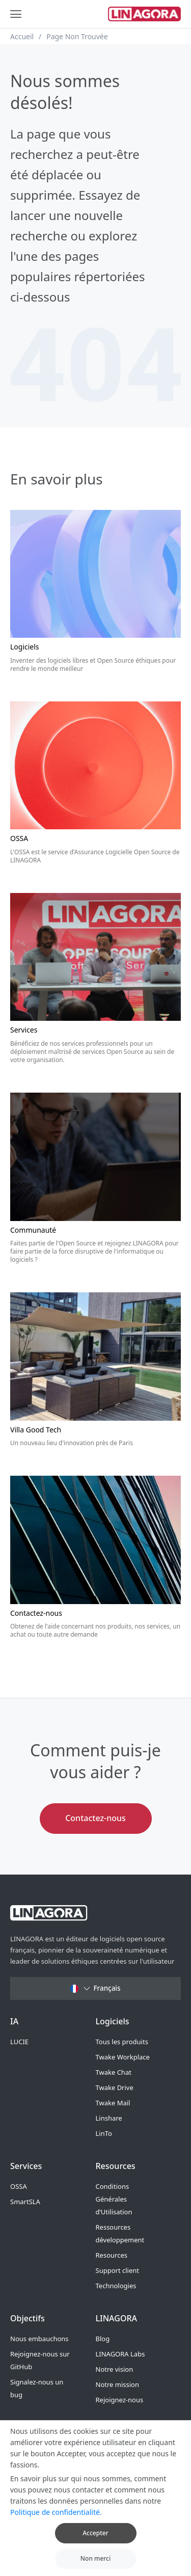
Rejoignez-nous (120, 2399)
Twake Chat (113, 2072)
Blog (103, 2338)
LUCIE (19, 2041)
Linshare (109, 2118)
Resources (111, 2255)
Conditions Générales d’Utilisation (114, 2199)
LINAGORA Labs (120, 2353)
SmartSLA (25, 2201)
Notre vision (114, 2369)
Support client (117, 2270)
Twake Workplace (123, 2057)
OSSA (18, 2186)
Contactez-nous (95, 1818)
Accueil (22, 36)
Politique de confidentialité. (56, 2526)
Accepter (95, 2546)
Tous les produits (122, 2041)
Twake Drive (114, 2087)
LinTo (104, 2133)
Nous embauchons (39, 2338)
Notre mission (117, 2384)
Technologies (116, 2285)
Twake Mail (113, 2102)
